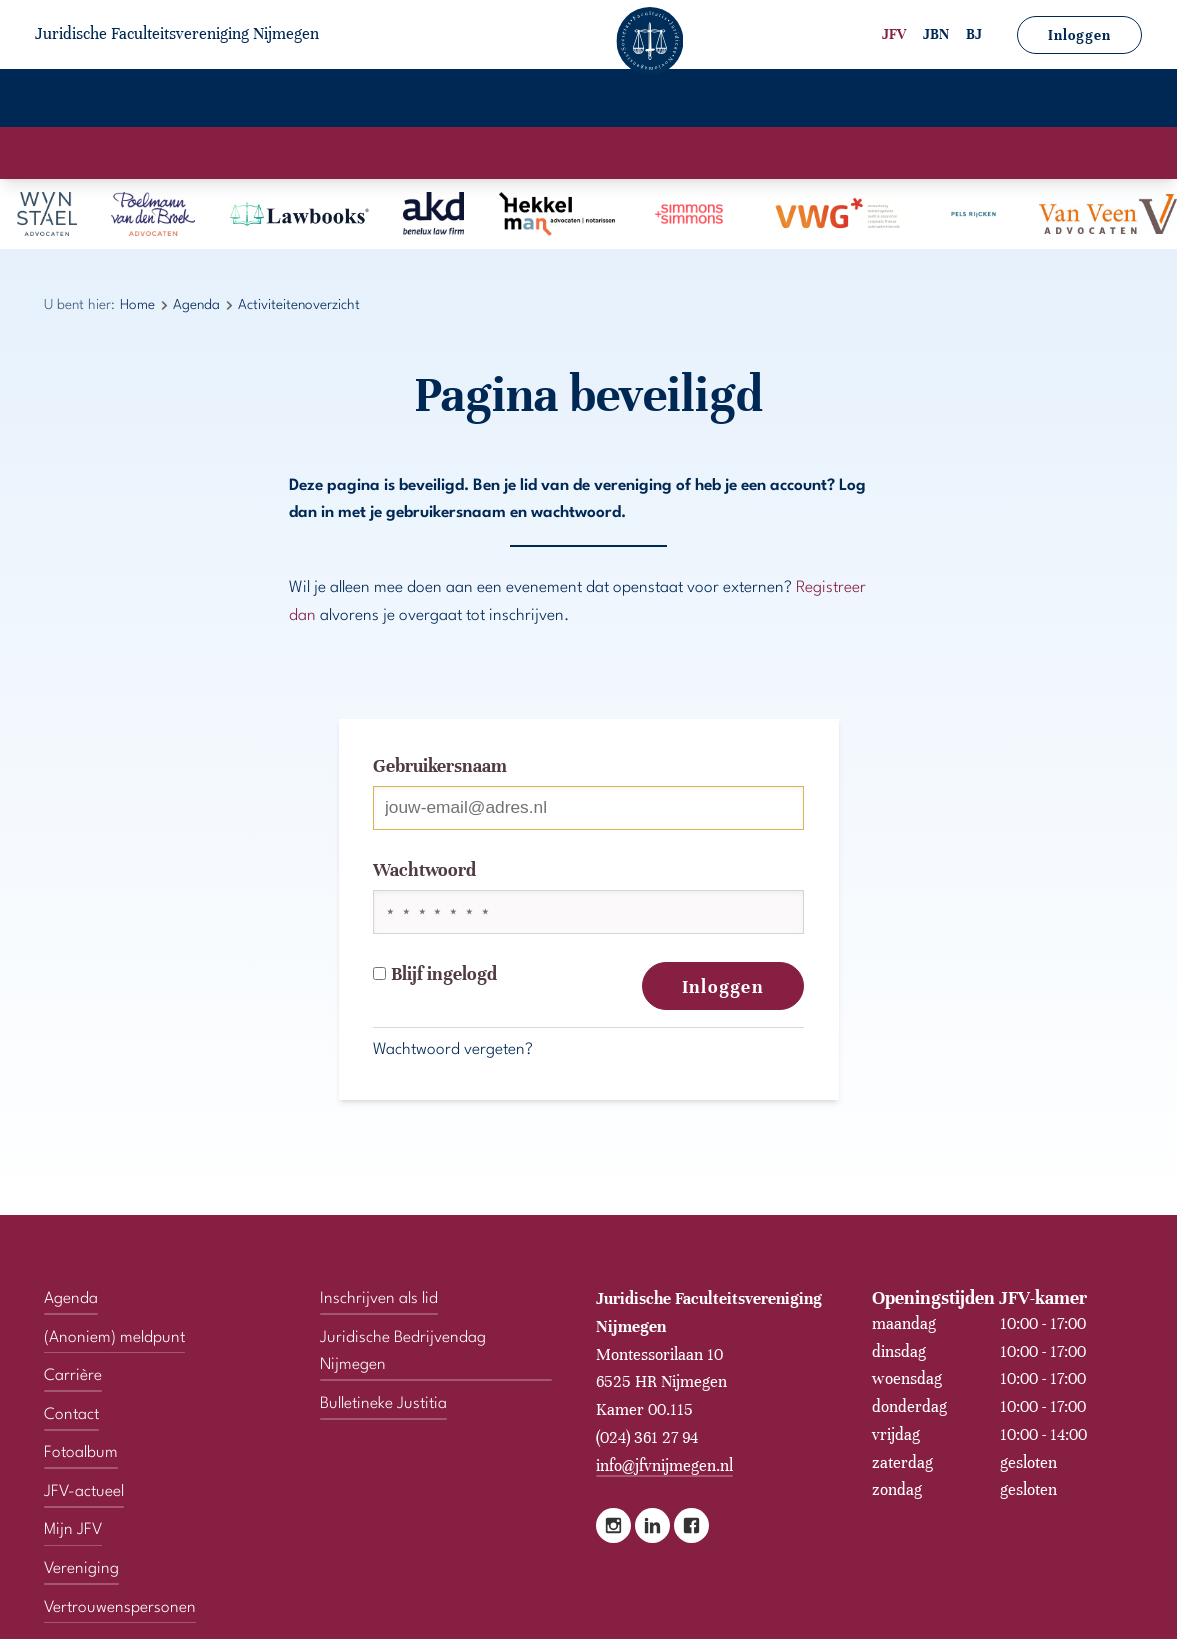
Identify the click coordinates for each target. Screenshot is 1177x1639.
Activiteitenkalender (497, 153)
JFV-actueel (645, 100)
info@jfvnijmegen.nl (664, 1466)
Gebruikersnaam (440, 766)
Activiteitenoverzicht (677, 153)
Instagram (613, 1525)
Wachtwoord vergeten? (453, 1050)
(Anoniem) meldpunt (114, 1338)
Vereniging (183, 100)
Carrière (401, 100)
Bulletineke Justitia (383, 1404)
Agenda (297, 100)
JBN (936, 34)
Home (77, 100)
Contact (871, 100)
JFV (894, 34)
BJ (974, 34)
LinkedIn (652, 1525)
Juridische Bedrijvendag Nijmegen (403, 1352)
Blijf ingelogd (435, 974)
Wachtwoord (424, 870)
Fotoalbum (517, 100)
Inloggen (1079, 35)
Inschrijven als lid (379, 1299)
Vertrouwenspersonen (1030, 100)
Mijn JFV (765, 100)
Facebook (691, 1525)
